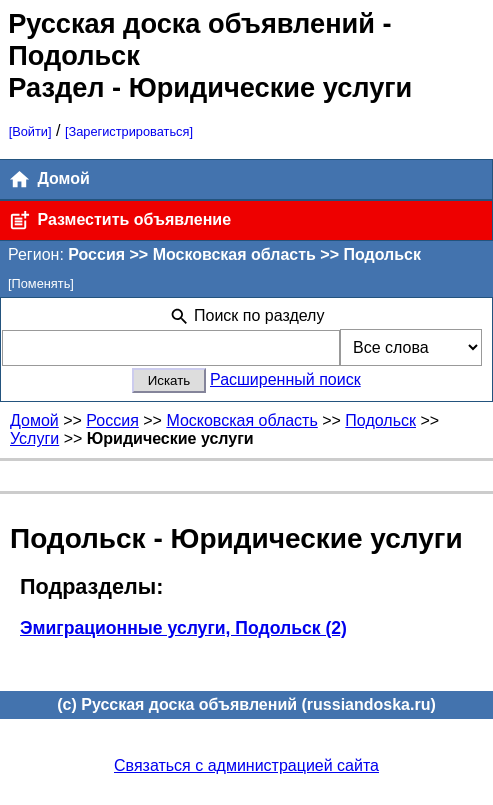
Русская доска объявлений (191, 23)
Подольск (380, 420)
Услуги (34, 438)
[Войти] (30, 131)
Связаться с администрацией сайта (246, 765)
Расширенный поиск (285, 379)
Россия (112, 420)
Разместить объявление (119, 220)
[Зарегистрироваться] (129, 131)
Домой (49, 179)
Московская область (241, 420)
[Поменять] (41, 283)
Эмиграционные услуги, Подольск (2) (183, 628)
